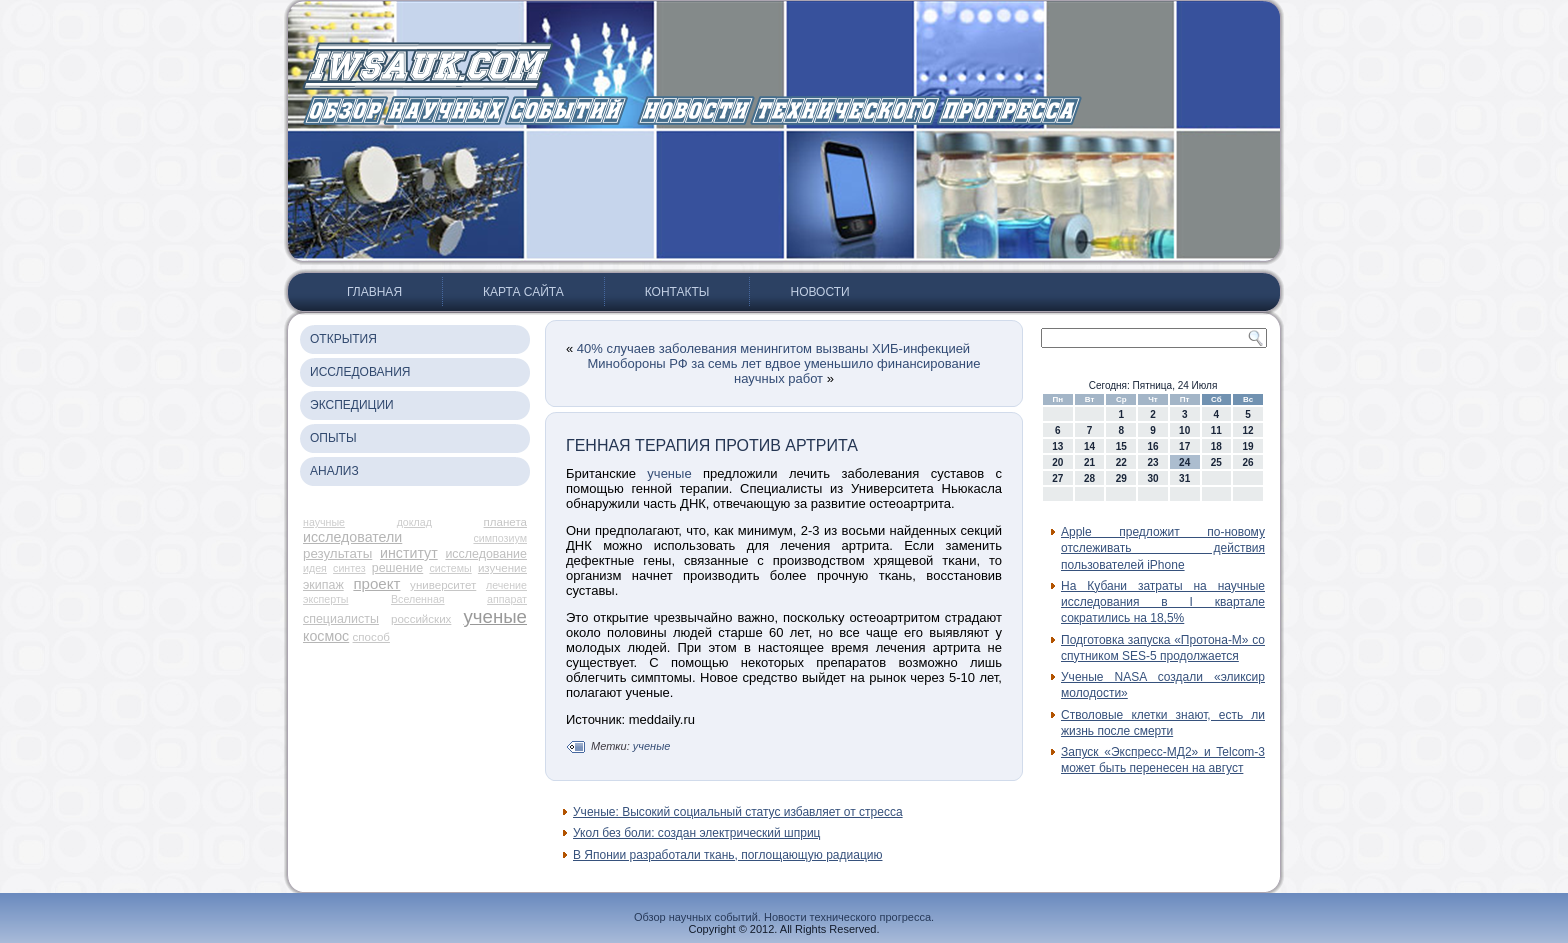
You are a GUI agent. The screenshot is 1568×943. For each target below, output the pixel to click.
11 (1216, 430)
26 (1248, 462)
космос (326, 636)
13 (1057, 446)
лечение (506, 585)
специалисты (341, 619)
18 (1216, 446)
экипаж (323, 585)
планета (505, 522)
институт (409, 553)
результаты (337, 553)
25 (1216, 462)
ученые (495, 616)
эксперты (325, 599)
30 (1152, 478)
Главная (374, 292)
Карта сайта (523, 292)
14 (1089, 446)
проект (376, 583)
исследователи (352, 537)
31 (1184, 478)
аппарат (507, 599)
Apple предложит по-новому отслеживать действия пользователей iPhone (1163, 548)
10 (1184, 430)
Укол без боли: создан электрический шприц (697, 833)
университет (443, 585)
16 (1152, 446)
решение (397, 568)
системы (450, 568)
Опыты (333, 438)
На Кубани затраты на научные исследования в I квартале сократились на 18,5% (1163, 602)
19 (1248, 446)
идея (315, 568)
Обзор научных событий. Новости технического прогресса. (784, 917)
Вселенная (418, 599)
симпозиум (500, 538)
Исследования (360, 372)
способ (371, 637)
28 (1089, 478)
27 (1057, 478)
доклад (414, 522)
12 (1248, 430)
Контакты (677, 292)
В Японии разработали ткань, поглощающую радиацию (727, 855)
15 (1121, 446)
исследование (486, 554)
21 (1089, 462)
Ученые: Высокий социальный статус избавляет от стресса (738, 812)
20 (1057, 462)
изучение (502, 568)
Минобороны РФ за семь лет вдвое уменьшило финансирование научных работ (784, 371)
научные (324, 522)
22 (1121, 462)
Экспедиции (352, 405)
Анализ (334, 471)
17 (1184, 446)
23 (1152, 462)
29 (1121, 478)
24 (1184, 462)
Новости (819, 292)
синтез (349, 568)
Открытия (343, 339)
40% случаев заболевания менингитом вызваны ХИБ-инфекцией (773, 348)
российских (421, 619)
